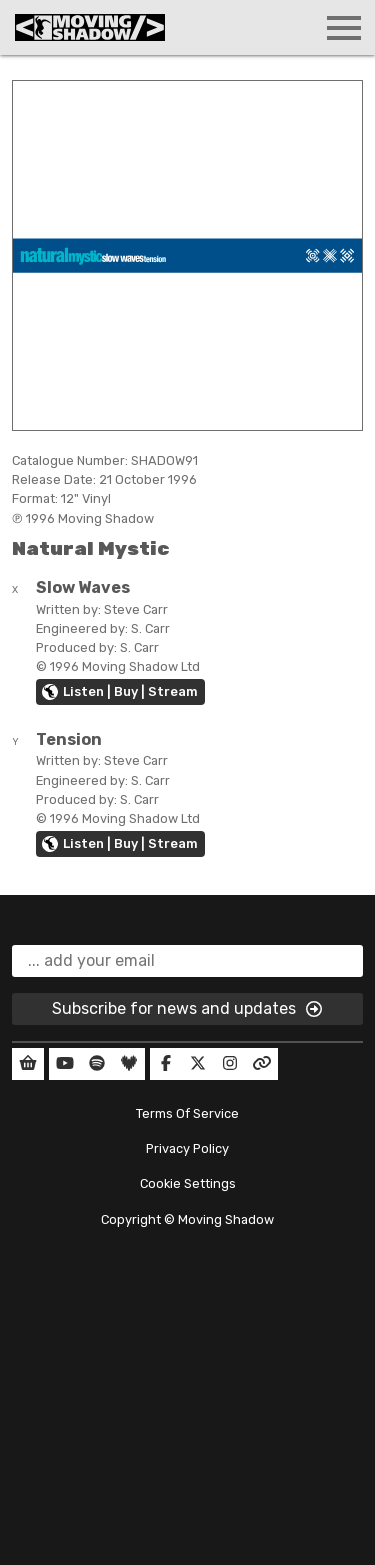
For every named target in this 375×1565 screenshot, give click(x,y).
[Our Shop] (28, 1064)
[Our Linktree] (262, 1064)
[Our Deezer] (129, 1064)
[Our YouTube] (65, 1064)
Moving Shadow (226, 1219)
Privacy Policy (187, 1148)
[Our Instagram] (230, 1064)
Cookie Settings (188, 1183)
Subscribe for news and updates (188, 1009)
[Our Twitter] (198, 1064)
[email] (187, 961)
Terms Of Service (187, 1113)
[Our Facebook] (166, 1064)
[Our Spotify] (97, 1064)
